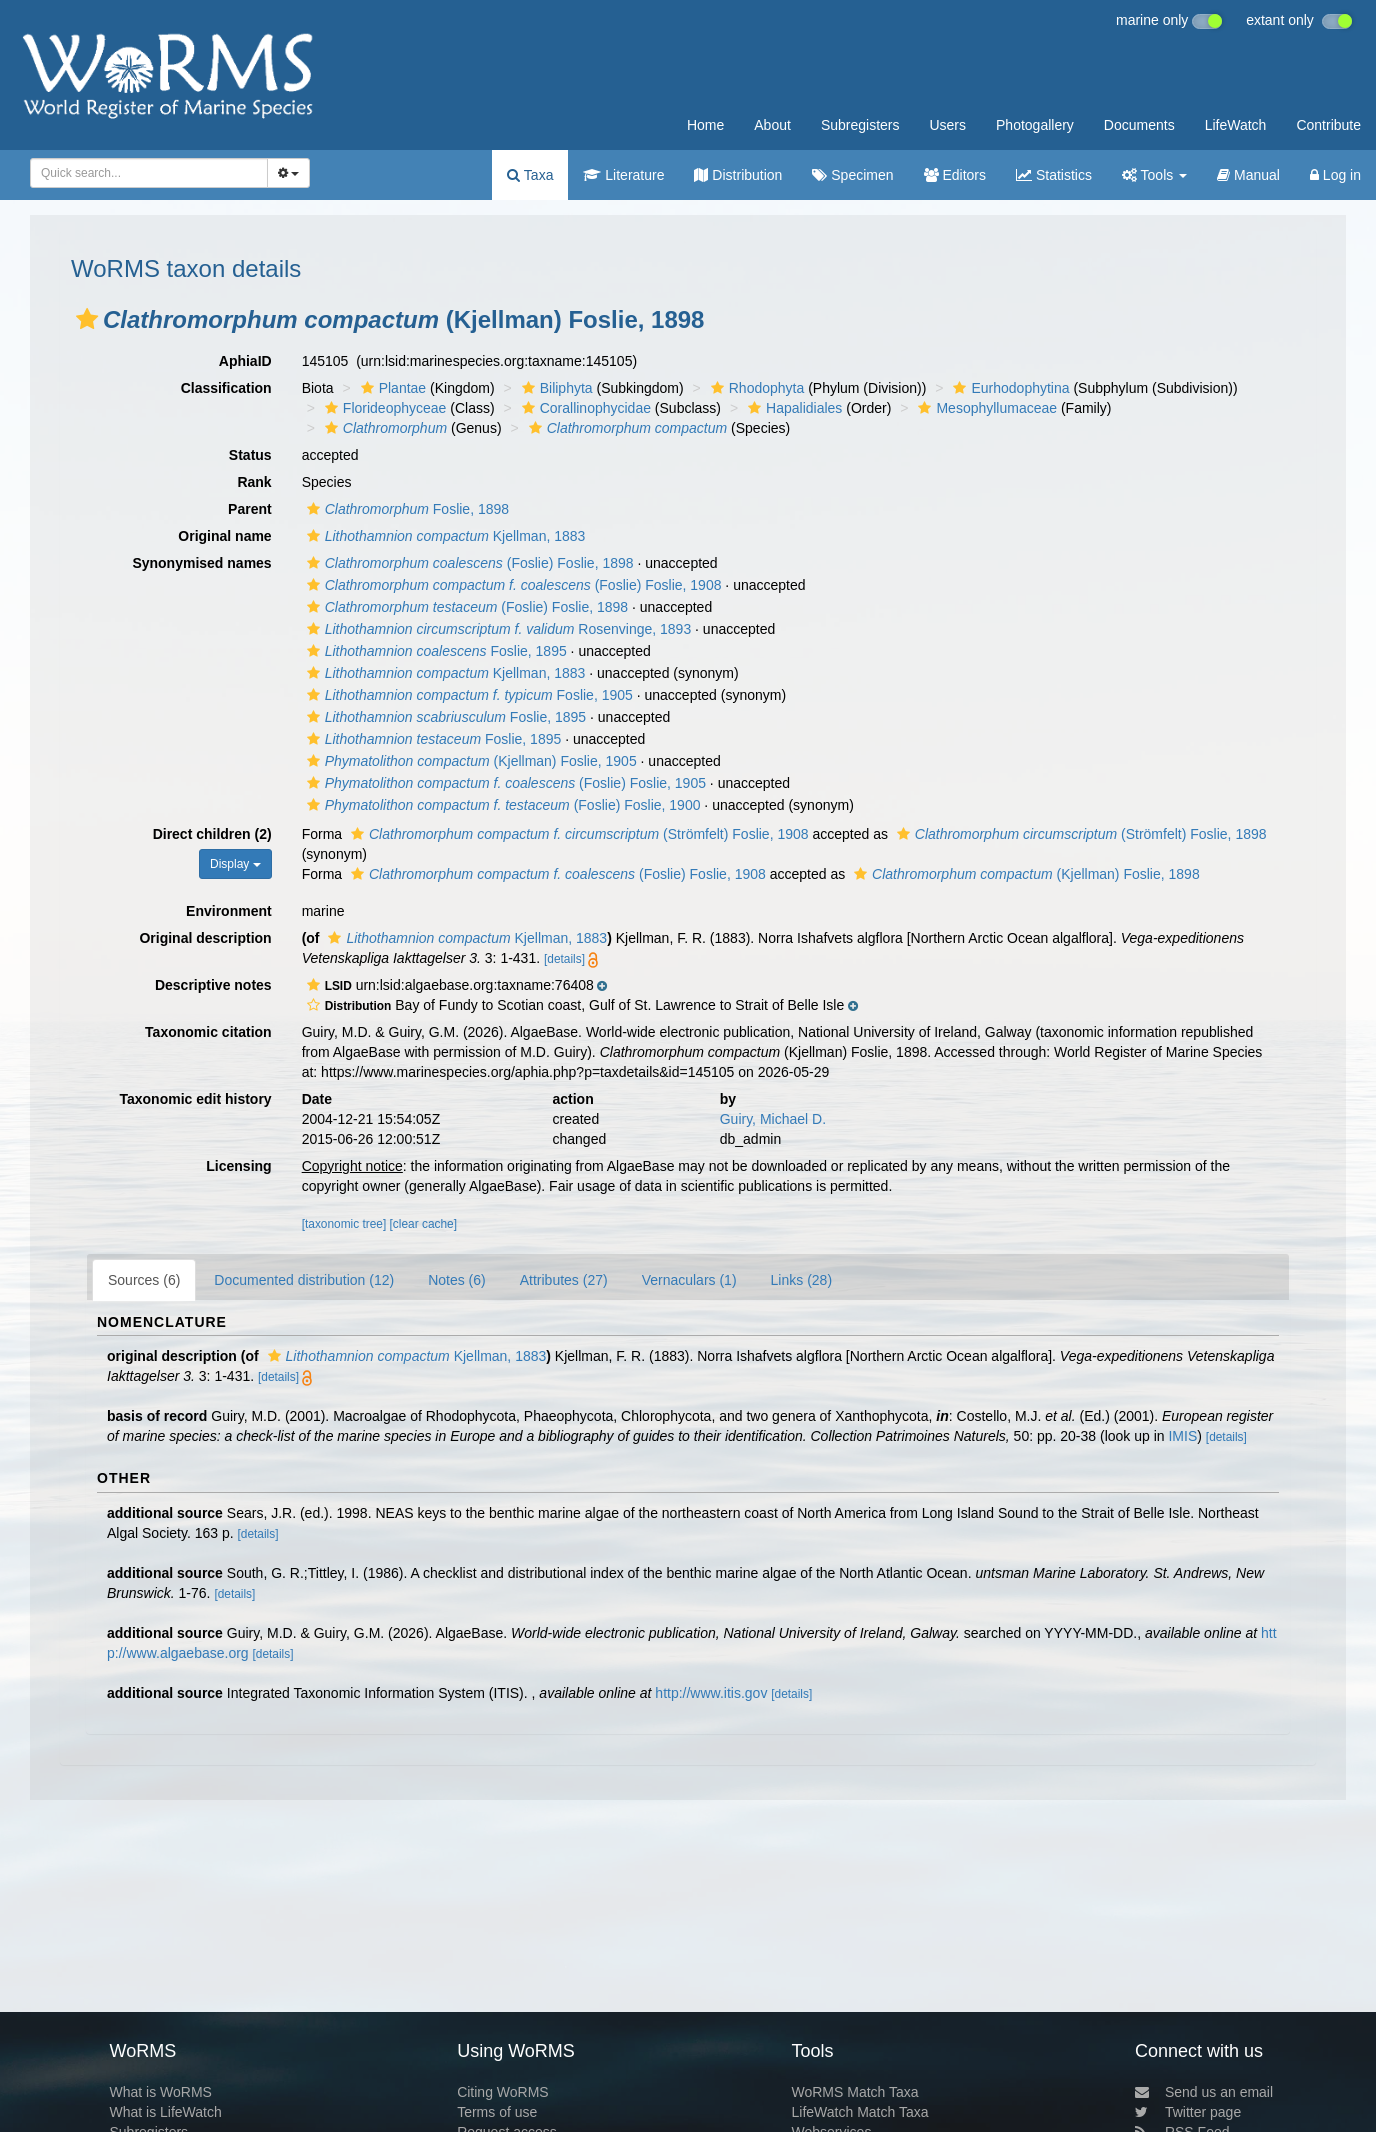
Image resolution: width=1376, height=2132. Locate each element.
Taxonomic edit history (195, 1099)
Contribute (1328, 125)
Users (947, 125)
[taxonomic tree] (344, 1224)
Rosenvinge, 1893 (497, 629)
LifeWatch (1236, 125)
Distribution (738, 175)
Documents (1139, 125)
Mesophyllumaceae (985, 408)
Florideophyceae (383, 408)
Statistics (1054, 175)
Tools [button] (1154, 175)
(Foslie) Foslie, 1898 (468, 563)
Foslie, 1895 (434, 651)
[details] (564, 959)
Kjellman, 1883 (444, 536)
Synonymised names (201, 563)
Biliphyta (555, 388)
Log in (1335, 175)
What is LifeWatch (165, 2112)
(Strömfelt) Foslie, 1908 (577, 834)
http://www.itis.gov (711, 1693)
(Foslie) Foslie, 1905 (504, 783)
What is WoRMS (160, 2092)
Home (705, 125)
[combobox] (149, 173)
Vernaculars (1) (689, 1280)
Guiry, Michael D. (773, 1119)
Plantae (391, 388)
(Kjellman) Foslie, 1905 (469, 761)
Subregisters (860, 125)
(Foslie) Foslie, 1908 (512, 585)
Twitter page (1188, 2112)
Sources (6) (144, 1280)
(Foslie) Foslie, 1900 (501, 805)
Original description (205, 938)
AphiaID (245, 361)
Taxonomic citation (208, 1032)
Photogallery (1035, 125)
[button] (87, 319)
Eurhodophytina (1008, 388)
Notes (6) (457, 1280)
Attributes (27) (564, 1280)
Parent (250, 509)
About (772, 125)
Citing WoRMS (503, 2092)
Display (235, 864)
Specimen (852, 175)
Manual (1248, 175)
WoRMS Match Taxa (855, 2092)
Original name (224, 536)
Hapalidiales (792, 408)
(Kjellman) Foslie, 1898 (1024, 874)
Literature (623, 175)
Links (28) (801, 1280)
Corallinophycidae (584, 408)
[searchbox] (143, 173)
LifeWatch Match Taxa (860, 2112)
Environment (229, 911)
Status (250, 455)
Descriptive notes (213, 985)
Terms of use (497, 2112)
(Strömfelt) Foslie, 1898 (1079, 834)
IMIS (1182, 1436)
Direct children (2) (212, 834)
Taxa (530, 175)
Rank (254, 482)
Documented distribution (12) (304, 1280)
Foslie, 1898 (405, 509)
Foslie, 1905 (467, 695)
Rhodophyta (755, 388)
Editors (955, 175)
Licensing (238, 1166)
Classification (226, 388)
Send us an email (1204, 2092)
